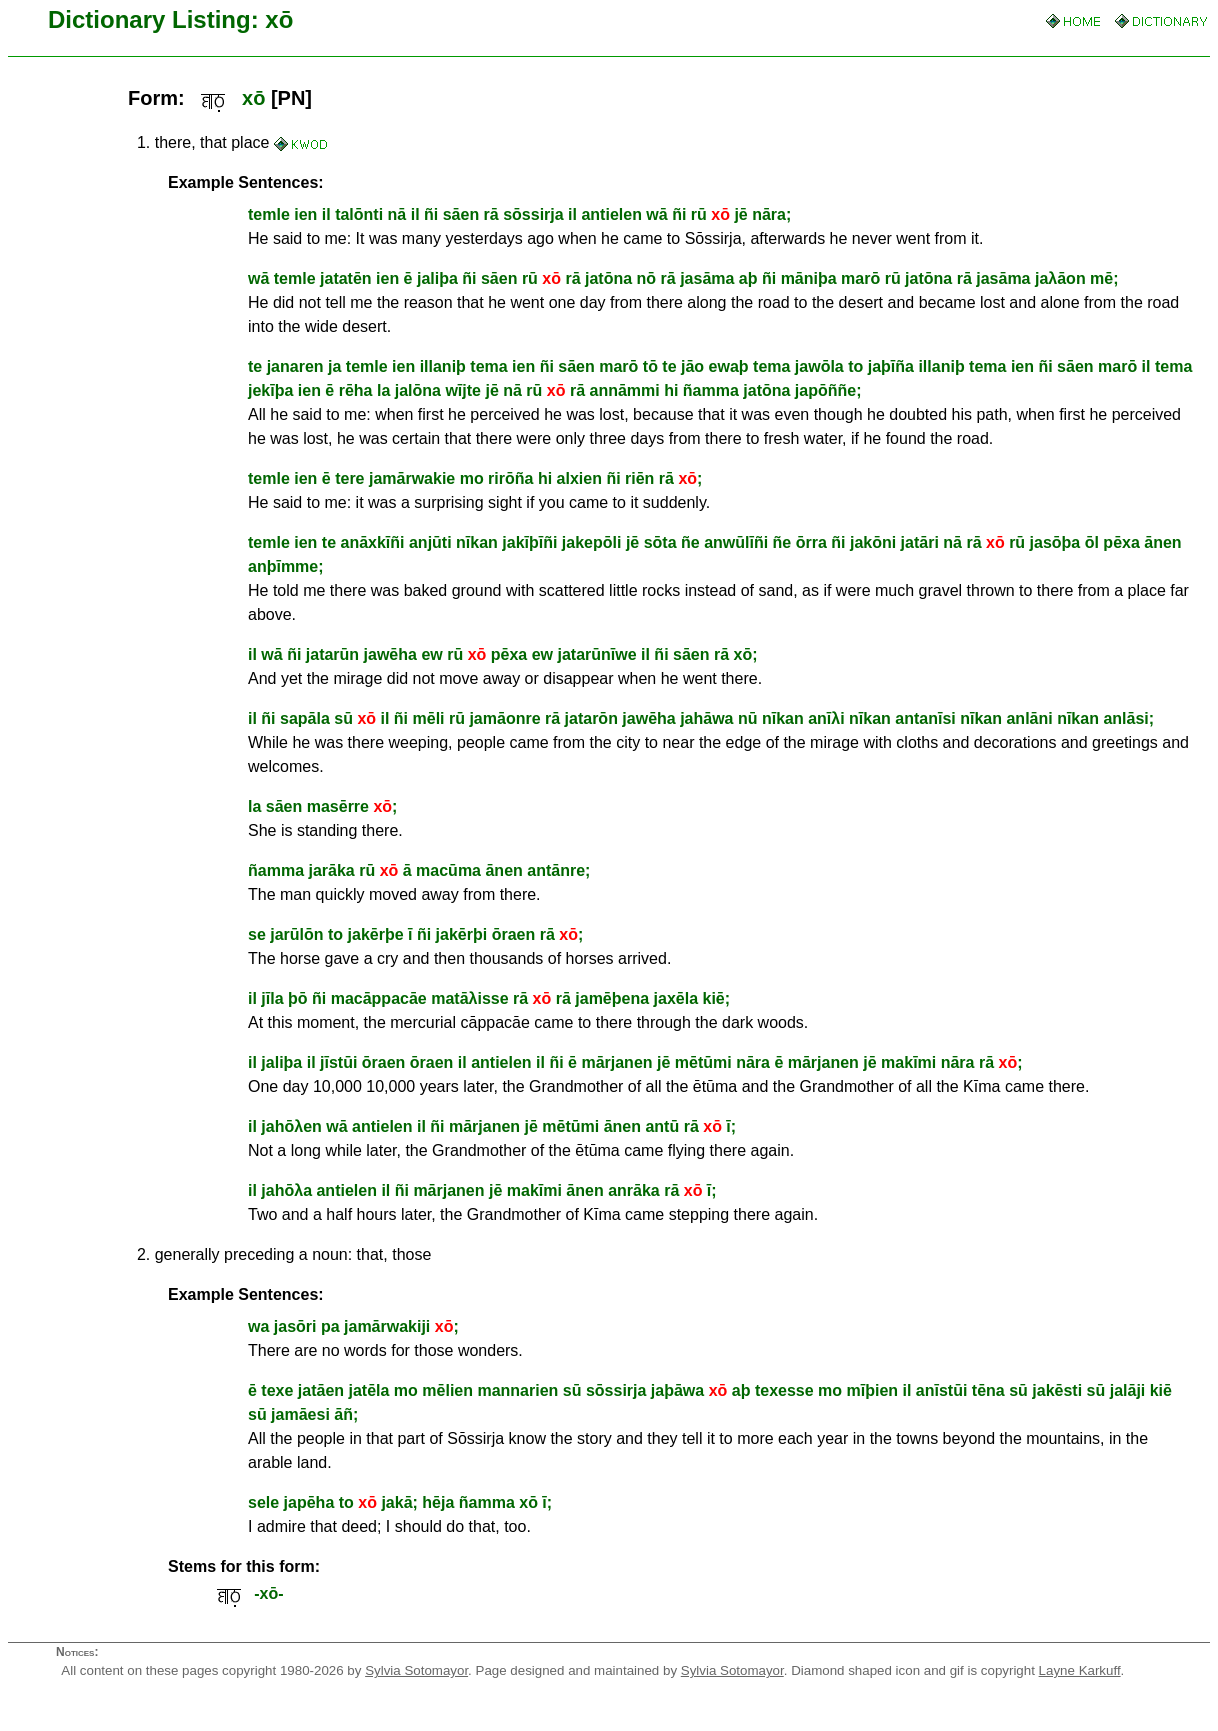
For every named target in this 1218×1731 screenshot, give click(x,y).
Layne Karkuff (1080, 1670)
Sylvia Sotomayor (416, 1670)
